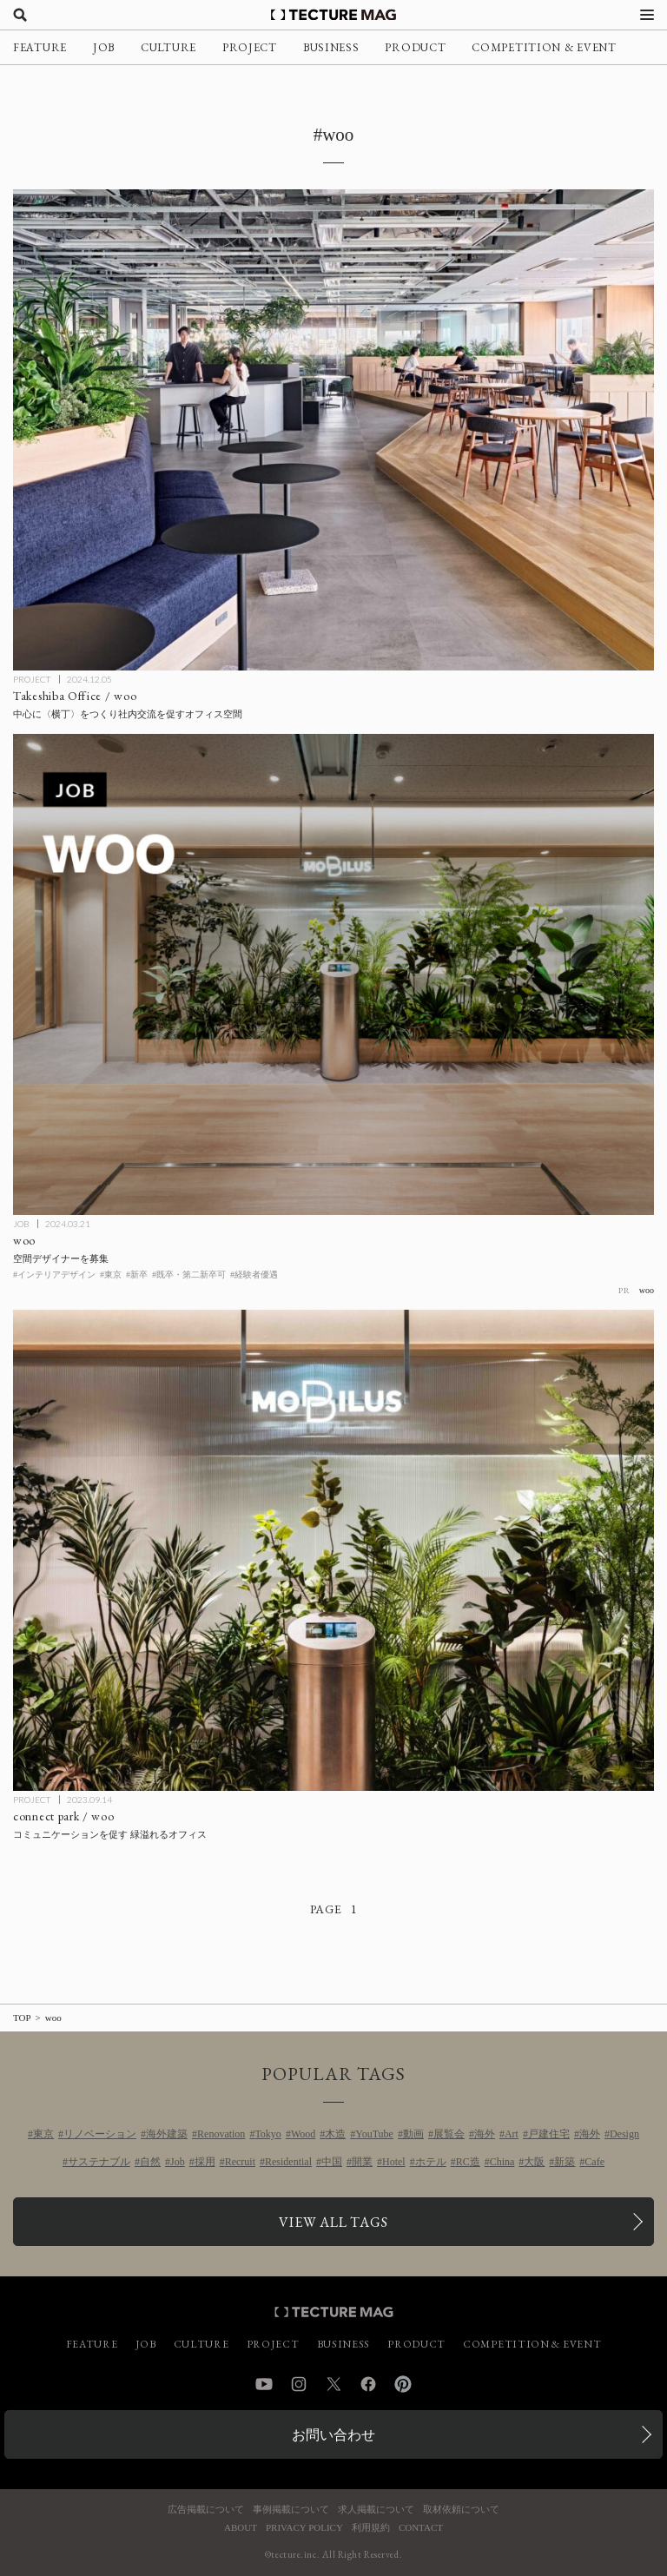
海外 (484, 2134)
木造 (335, 2134)
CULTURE (168, 47)
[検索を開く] (20, 15)
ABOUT (240, 2528)
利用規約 (371, 2528)
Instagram (298, 2384)
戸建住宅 (549, 2134)
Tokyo (267, 2134)
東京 (43, 2134)
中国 (331, 2162)
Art (511, 2134)
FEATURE (40, 47)
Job (177, 2162)
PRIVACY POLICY (304, 2528)
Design (624, 2134)
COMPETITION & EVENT (544, 47)
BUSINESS (331, 47)
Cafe (594, 2162)
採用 (205, 2162)
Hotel (394, 2162)
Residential (288, 2162)
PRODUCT (415, 47)
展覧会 (449, 2134)
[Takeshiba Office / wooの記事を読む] (333, 429)
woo (646, 1290)
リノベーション (99, 2134)
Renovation (221, 2134)
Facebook (368, 2384)
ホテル (430, 2162)
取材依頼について (461, 2509)
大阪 (534, 2162)
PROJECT (249, 47)
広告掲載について (206, 2509)
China (502, 2162)
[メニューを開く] (647, 15)
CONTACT (421, 2528)
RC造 (468, 2162)
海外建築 (167, 2134)
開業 (362, 2162)
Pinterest (403, 2384)
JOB (104, 47)
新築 (564, 2162)
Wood (303, 2134)
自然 (150, 2162)
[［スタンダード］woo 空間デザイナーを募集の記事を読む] (333, 974)
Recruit (240, 2162)
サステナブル (99, 2162)
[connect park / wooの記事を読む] (333, 1550)
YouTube (374, 2134)
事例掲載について (291, 2509)
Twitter (333, 2384)
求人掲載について (376, 2509)
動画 (413, 2134)
